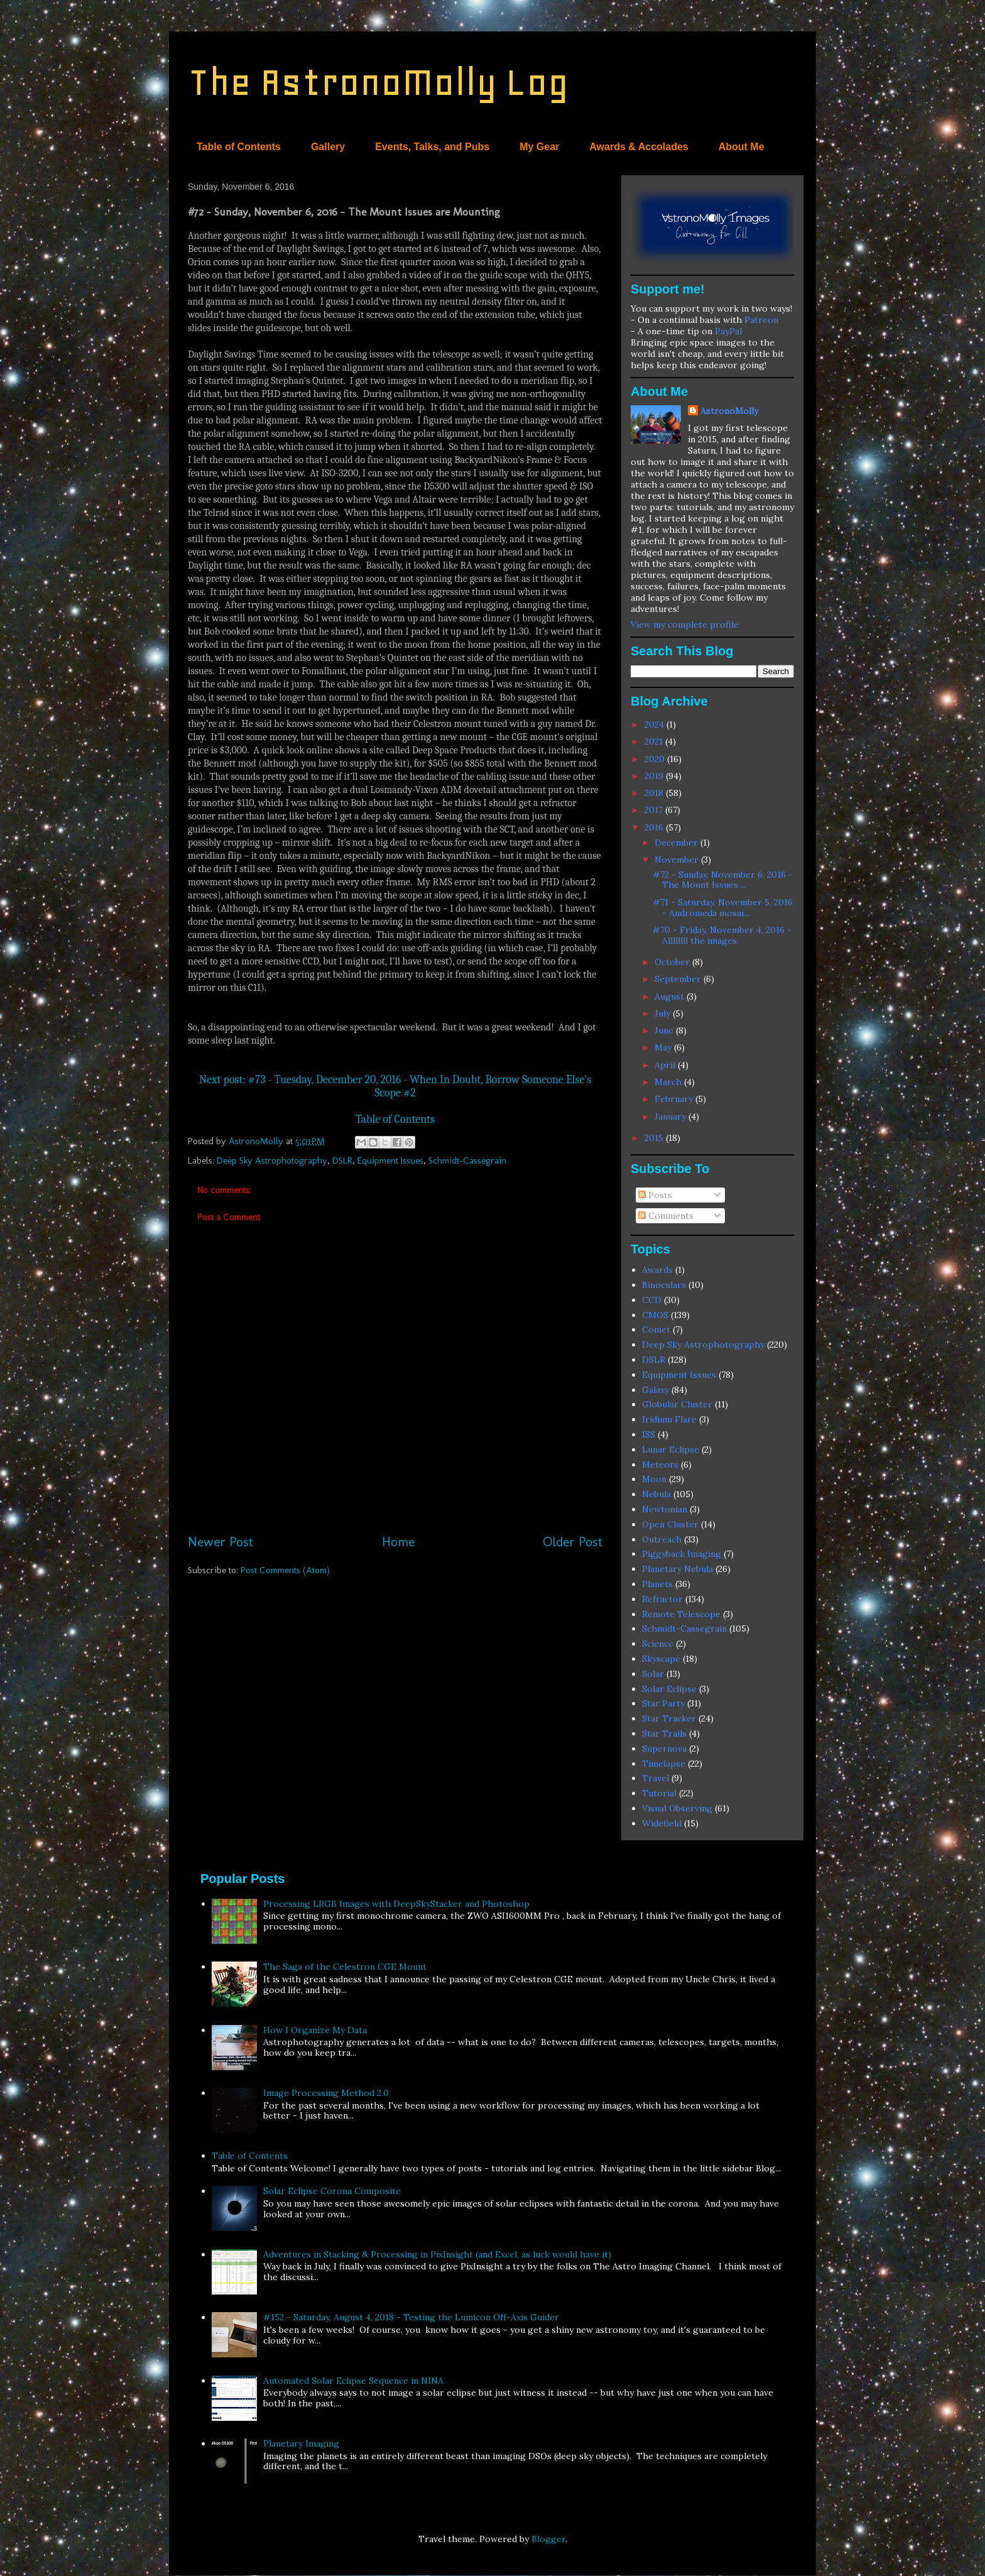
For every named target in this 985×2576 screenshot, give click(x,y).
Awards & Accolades (638, 146)
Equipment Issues (390, 1160)
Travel (655, 1778)
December (677, 842)
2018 (655, 793)
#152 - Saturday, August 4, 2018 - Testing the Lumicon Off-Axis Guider (411, 2317)
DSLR (342, 1160)
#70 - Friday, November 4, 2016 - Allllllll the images (722, 935)
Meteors (660, 1464)
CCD (651, 1300)
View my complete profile (685, 624)
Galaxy (655, 1389)
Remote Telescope (681, 1614)
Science (657, 1643)
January (671, 1116)
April (666, 1065)
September (679, 979)
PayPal (728, 331)
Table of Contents (239, 146)
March (669, 1082)
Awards (657, 1269)
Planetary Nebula (677, 1569)
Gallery (328, 146)
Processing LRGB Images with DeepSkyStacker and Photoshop (396, 1903)
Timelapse (663, 1763)
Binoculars (664, 1285)
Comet (656, 1329)
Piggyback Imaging (681, 1553)
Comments (666, 1215)
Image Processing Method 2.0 (326, 2092)
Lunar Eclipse (670, 1449)
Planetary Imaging (301, 2443)
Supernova (664, 1748)
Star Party (663, 1703)
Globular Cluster (677, 1404)
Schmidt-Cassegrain (467, 1160)
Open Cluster (670, 1524)
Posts (655, 1195)
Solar (653, 1673)
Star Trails (664, 1733)
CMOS (655, 1315)
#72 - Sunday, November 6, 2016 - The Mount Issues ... (723, 880)
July (664, 1013)
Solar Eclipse (669, 1689)
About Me (742, 146)
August (671, 996)
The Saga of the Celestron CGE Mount (345, 1966)
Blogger (548, 2539)
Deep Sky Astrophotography (272, 1160)
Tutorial (659, 1793)
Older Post (572, 1541)
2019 (655, 776)
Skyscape (661, 1658)
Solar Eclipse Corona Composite (332, 2191)
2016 (655, 827)
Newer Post (220, 1541)
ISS (648, 1434)
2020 (656, 759)
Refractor (662, 1599)
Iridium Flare (669, 1419)
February (675, 1099)
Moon (654, 1479)
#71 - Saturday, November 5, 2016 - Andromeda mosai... (723, 908)
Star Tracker (669, 1718)
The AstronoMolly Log (378, 82)
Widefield (662, 1823)
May (664, 1047)
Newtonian (664, 1509)
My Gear (539, 146)
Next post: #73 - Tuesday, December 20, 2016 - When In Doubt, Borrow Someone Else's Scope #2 (395, 1086)
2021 (655, 741)
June (665, 1030)
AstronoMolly (729, 411)
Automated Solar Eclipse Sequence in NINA (353, 2380)
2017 (655, 810)
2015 (655, 1137)
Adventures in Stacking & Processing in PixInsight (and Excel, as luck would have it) (437, 2254)
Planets (657, 1584)
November (678, 859)
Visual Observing (677, 1808)
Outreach (662, 1539)
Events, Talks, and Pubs (432, 146)
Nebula (656, 1494)
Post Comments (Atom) (285, 1570)
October (673, 962)
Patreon (761, 319)
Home (398, 1541)
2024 (656, 724)
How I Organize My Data (315, 2030)
